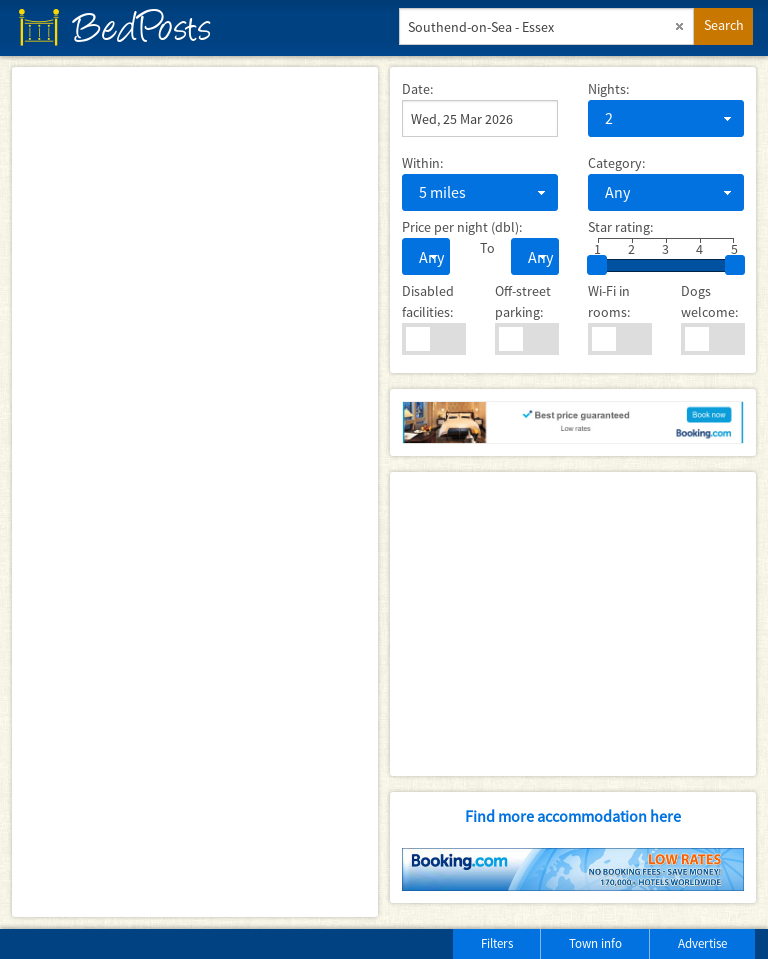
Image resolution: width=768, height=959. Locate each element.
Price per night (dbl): (462, 227)
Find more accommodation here (573, 816)
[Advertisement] (573, 624)
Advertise (702, 943)
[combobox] (666, 118)
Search (724, 25)
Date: (417, 89)
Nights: (608, 89)
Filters (497, 943)
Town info (595, 943)
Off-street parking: (523, 301)
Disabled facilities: (428, 301)
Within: (422, 163)
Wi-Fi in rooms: (609, 301)
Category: (616, 163)
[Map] (195, 492)
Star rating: (620, 227)
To (480, 248)
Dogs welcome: (709, 301)
